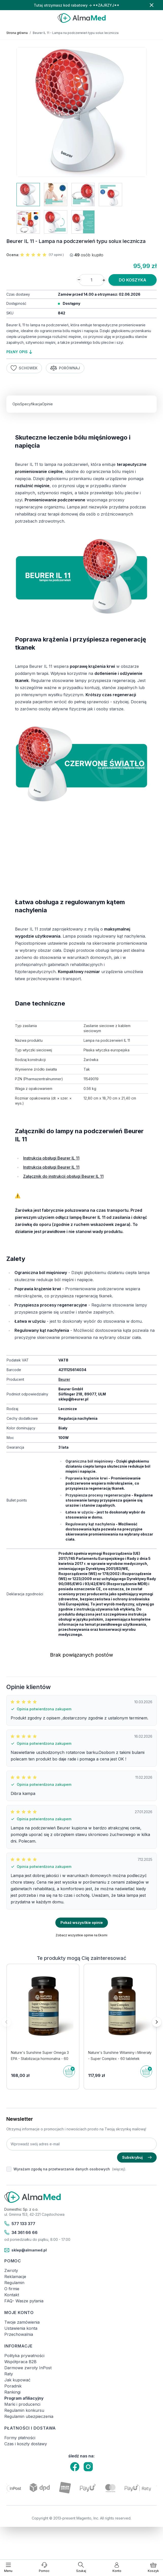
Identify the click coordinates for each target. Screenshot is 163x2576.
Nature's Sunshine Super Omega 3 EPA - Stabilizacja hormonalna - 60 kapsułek (40, 2058)
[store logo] (81, 18)
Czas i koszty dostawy (25, 2443)
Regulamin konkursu (24, 2410)
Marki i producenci (22, 2404)
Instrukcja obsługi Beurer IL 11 (51, 1158)
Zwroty (11, 2270)
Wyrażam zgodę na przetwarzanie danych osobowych (61, 2169)
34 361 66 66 (21, 2232)
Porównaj (65, 368)
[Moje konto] (116, 2567)
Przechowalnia (18, 2334)
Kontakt (11, 2294)
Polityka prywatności (24, 2355)
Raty (8, 2373)
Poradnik (13, 2386)
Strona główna (17, 33)
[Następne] (157, 2022)
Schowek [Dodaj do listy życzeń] (24, 368)
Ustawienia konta (20, 2328)
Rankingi (12, 2392)
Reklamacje (15, 2276)
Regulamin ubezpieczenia (28, 2416)
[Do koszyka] (69, 2071)
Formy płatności (19, 2437)
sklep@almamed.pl (25, 2250)
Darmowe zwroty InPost (28, 2367)
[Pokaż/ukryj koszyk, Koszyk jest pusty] (153, 2567)
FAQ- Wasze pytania (23, 2300)
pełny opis (19, 352)
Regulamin (14, 2282)
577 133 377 (19, 2223)
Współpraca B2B (20, 2361)
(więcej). (119, 2169)
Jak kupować (17, 2379)
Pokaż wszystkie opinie (81, 1922)
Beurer (64, 1379)
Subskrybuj (137, 2157)
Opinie (47, 404)
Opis (16, 404)
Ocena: (12, 255)
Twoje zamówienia (22, 2322)
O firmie (11, 2288)
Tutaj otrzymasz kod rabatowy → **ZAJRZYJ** (76, 5)
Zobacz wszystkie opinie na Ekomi (81, 1935)
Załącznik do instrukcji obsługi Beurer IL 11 (63, 1176)
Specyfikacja (31, 404)
